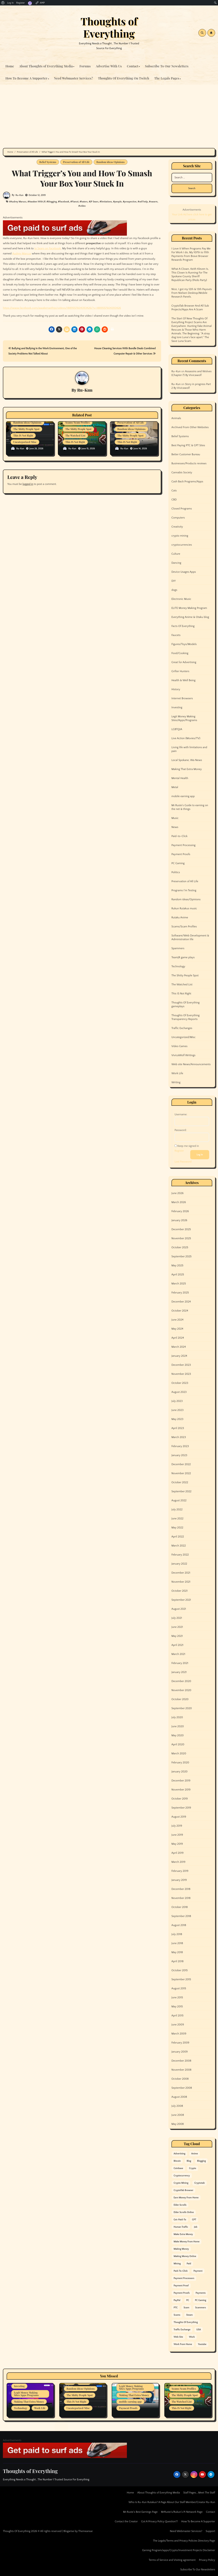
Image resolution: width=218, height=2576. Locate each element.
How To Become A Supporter (26, 78)
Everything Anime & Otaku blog (190, 617)
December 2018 (181, 1889)
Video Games (180, 1046)
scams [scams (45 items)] (177, 2315)
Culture (176, 553)
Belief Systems (47, 162)
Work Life (177, 1073)
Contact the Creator (126, 2521)
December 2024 (181, 1301)
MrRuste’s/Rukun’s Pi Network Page (182, 2511)
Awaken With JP (37, 201)
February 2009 (180, 2042)
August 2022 (179, 1500)
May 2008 (178, 2124)
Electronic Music (181, 599)
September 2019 (181, 1807)
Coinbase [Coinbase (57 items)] (178, 2168)
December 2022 (181, 1464)
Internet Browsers (182, 698)
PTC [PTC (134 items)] (176, 2307)
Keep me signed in (188, 1146)
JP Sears (94, 201)
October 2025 (180, 1247)
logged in (27, 482)
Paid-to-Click (180, 836)
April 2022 (178, 1536)
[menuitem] (3, 2)
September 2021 (181, 1599)
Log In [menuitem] (10, 2)
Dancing (176, 562)
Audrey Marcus (21, 253)
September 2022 (182, 1491)
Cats (174, 490)
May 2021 (177, 1636)
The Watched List (75, 435)
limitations (106, 201)
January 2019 (179, 1880)
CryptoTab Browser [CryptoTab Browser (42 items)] (183, 2190)
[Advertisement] (109, 122)
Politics (176, 872)
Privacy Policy (207, 2560)
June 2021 (177, 1626)
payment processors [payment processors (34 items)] (184, 2278)
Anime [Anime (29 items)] (194, 2153)
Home (9, 66)
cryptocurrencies (182, 544)
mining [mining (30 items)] (177, 2263)
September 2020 (182, 1708)
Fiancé (75, 201)
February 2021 (180, 1663)
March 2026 (179, 1202)
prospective (130, 201)
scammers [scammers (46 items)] (200, 2307)
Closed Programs (182, 508)
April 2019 (178, 1852)
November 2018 (181, 1898)
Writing (176, 1082)
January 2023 (179, 1455)
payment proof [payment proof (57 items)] (181, 2285)
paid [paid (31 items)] (189, 2263)
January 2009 (180, 2051)
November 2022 (181, 1473)
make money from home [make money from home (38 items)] (187, 2241)
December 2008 (181, 2060)
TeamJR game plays (183, 957)
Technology (178, 966)
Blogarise (69, 2531)
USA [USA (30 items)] (198, 2329)
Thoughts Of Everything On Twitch (123, 78)
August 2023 (179, 1392)
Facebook (64, 201)
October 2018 (180, 1907)
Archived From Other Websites (190, 427)
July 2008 (177, 2105)
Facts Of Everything (183, 626)
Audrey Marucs (18, 201)
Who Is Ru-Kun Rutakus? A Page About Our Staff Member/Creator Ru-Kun (172, 2502)
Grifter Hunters (180, 671)
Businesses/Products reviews (189, 463)
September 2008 (182, 2087)
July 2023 (177, 1401)
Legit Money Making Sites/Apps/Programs (184, 718)
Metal (175, 787)
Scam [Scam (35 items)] (186, 2307)
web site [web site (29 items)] (178, 2337)
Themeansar (85, 2531)
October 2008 (180, 2078)
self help (143, 201)
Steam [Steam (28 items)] (189, 2315)
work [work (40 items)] (192, 2337)
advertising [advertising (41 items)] (179, 2153)
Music (175, 818)
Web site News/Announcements (191, 1064)
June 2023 (178, 1410)
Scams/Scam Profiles (77, 422)
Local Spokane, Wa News (187, 760)
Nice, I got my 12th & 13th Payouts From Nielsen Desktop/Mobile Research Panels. (192, 293)
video (83, 206)
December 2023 (181, 1364)
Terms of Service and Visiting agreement (172, 2560)
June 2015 (177, 1997)
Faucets (176, 635)
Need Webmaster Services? (73, 78)
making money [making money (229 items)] (181, 2249)
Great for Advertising (184, 662)
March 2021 (178, 1654)
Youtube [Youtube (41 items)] (202, 2344)
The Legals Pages (166, 78)
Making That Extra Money (187, 769)
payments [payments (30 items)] (201, 2293)
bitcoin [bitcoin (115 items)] (177, 2161)
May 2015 (177, 2006)
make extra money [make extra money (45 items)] (183, 2234)
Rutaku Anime (180, 917)
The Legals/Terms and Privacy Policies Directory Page (184, 2540)
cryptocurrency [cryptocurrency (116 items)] (182, 2175)
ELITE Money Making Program (189, 608)
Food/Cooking (180, 653)
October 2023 (180, 1383)
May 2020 (178, 1735)
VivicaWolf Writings (184, 1055)
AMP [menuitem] (40, 2)
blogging (52, 201)
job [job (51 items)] (195, 2227)
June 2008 (178, 2114)
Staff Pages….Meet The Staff (199, 2492)
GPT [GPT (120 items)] (194, 2219)
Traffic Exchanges (182, 1028)
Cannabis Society (182, 472)
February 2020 (180, 1762)
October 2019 (180, 1798)
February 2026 (180, 1211)
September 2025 (182, 1256)
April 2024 (178, 1337)
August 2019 (179, 1816)
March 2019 (178, 1861)
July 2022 (177, 1509)
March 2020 (179, 1753)
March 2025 (179, 1283)
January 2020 (180, 1771)
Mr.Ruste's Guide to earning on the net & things (190, 807)
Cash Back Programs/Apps (187, 481)
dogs (174, 589)
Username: (181, 1114)
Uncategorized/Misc (25, 442)
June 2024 (177, 1319)
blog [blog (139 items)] (189, 2161)
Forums (85, 66)
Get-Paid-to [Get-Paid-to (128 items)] (180, 2219)
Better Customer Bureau (186, 454)
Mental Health (180, 778)
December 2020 (181, 1681)
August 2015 (179, 1988)
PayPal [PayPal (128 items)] (177, 2300)
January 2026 (179, 1220)
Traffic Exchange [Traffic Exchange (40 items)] (182, 2329)
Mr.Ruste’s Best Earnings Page (140, 2511)
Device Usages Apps (184, 571)
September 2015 (181, 1979)
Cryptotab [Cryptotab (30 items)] (199, 2183)
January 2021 (179, 1672)
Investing (177, 707)
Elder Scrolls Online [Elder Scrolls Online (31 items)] (184, 2212)
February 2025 (180, 1292)
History (176, 689)
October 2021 (180, 1590)
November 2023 (181, 1373)
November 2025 (181, 1238)
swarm (154, 201)
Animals (176, 418)
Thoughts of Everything (109, 27)
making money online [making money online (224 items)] (185, 2256)
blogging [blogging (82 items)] (201, 2161)
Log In (200, 1154)
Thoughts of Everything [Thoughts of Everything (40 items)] (186, 2322)
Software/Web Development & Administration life (190, 937)
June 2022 (178, 1518)
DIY (174, 580)
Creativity (177, 526)
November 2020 (181, 1690)
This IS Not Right (23, 435)
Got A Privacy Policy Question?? (159, 2521)
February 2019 (180, 1870)
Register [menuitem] (20, 2)
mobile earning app (183, 796)
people (118, 201)
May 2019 (177, 1843)
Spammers (178, 948)
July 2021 (177, 1617)
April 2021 (177, 1645)
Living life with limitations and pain (189, 749)
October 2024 (180, 1310)
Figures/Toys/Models (184, 644)
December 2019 (181, 1780)
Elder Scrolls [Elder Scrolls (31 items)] (180, 2205)
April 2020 (178, 1744)
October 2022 (180, 1482)
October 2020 (180, 1699)
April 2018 (178, 1961)
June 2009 (178, 2024)
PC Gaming (178, 863)
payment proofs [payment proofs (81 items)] (182, 2293)
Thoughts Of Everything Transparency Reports (186, 1017)
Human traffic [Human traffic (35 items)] (181, 2227)
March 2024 (179, 1346)
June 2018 (177, 1943)
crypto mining (180, 535)
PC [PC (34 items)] (187, 2300)
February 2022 (180, 1554)
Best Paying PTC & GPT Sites (188, 445)
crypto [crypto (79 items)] (192, 2168)
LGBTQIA (177, 729)
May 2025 (177, 1265)
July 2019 (177, 1825)
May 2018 (177, 1952)
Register (179, 1150)
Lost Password (183, 1161)
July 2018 (177, 1934)
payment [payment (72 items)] (198, 2271)
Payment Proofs (181, 854)
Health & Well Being (184, 680)
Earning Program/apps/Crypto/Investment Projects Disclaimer (178, 2550)
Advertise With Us (109, 66)
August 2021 (179, 1608)
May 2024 (177, 1328)
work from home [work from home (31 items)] (183, 2344)
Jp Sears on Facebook (47, 248)
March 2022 (179, 1545)
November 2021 (181, 1581)
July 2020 (177, 1717)
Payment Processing (184, 845)
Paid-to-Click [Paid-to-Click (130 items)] (181, 2271)
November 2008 (181, 2069)
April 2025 (178, 1274)
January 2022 (179, 1563)
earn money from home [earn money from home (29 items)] (186, 2197)
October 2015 (180, 1970)
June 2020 (178, 1726)
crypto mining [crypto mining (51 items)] (181, 2183)
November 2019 (181, 1789)
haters (84, 201)
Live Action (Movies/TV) (186, 738)
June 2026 (178, 1193)
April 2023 (178, 1428)
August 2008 (179, 2096)
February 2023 (180, 1446)
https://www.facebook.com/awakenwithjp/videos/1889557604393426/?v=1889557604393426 (62, 307)
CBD (174, 499)
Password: (181, 1130)
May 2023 (177, 1419)
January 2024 (179, 1355)
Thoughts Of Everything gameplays (186, 1004)
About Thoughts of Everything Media (46, 66)
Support (210, 2531)
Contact (132, 66)
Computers (178, 517)
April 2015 (178, 2015)
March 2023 (179, 1437)
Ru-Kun (20, 195)
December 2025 (181, 1229)
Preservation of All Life (76, 162)
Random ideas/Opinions (110, 162)
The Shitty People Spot (26, 429)
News (175, 827)
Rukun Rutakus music (184, 908)
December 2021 (181, 1572)
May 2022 (177, 1527)
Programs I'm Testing (184, 890)
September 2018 (181, 1916)
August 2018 (179, 1925)
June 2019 (177, 1834)
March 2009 (179, 2033)
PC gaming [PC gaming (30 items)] (200, 2300)
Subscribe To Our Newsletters (166, 66)
